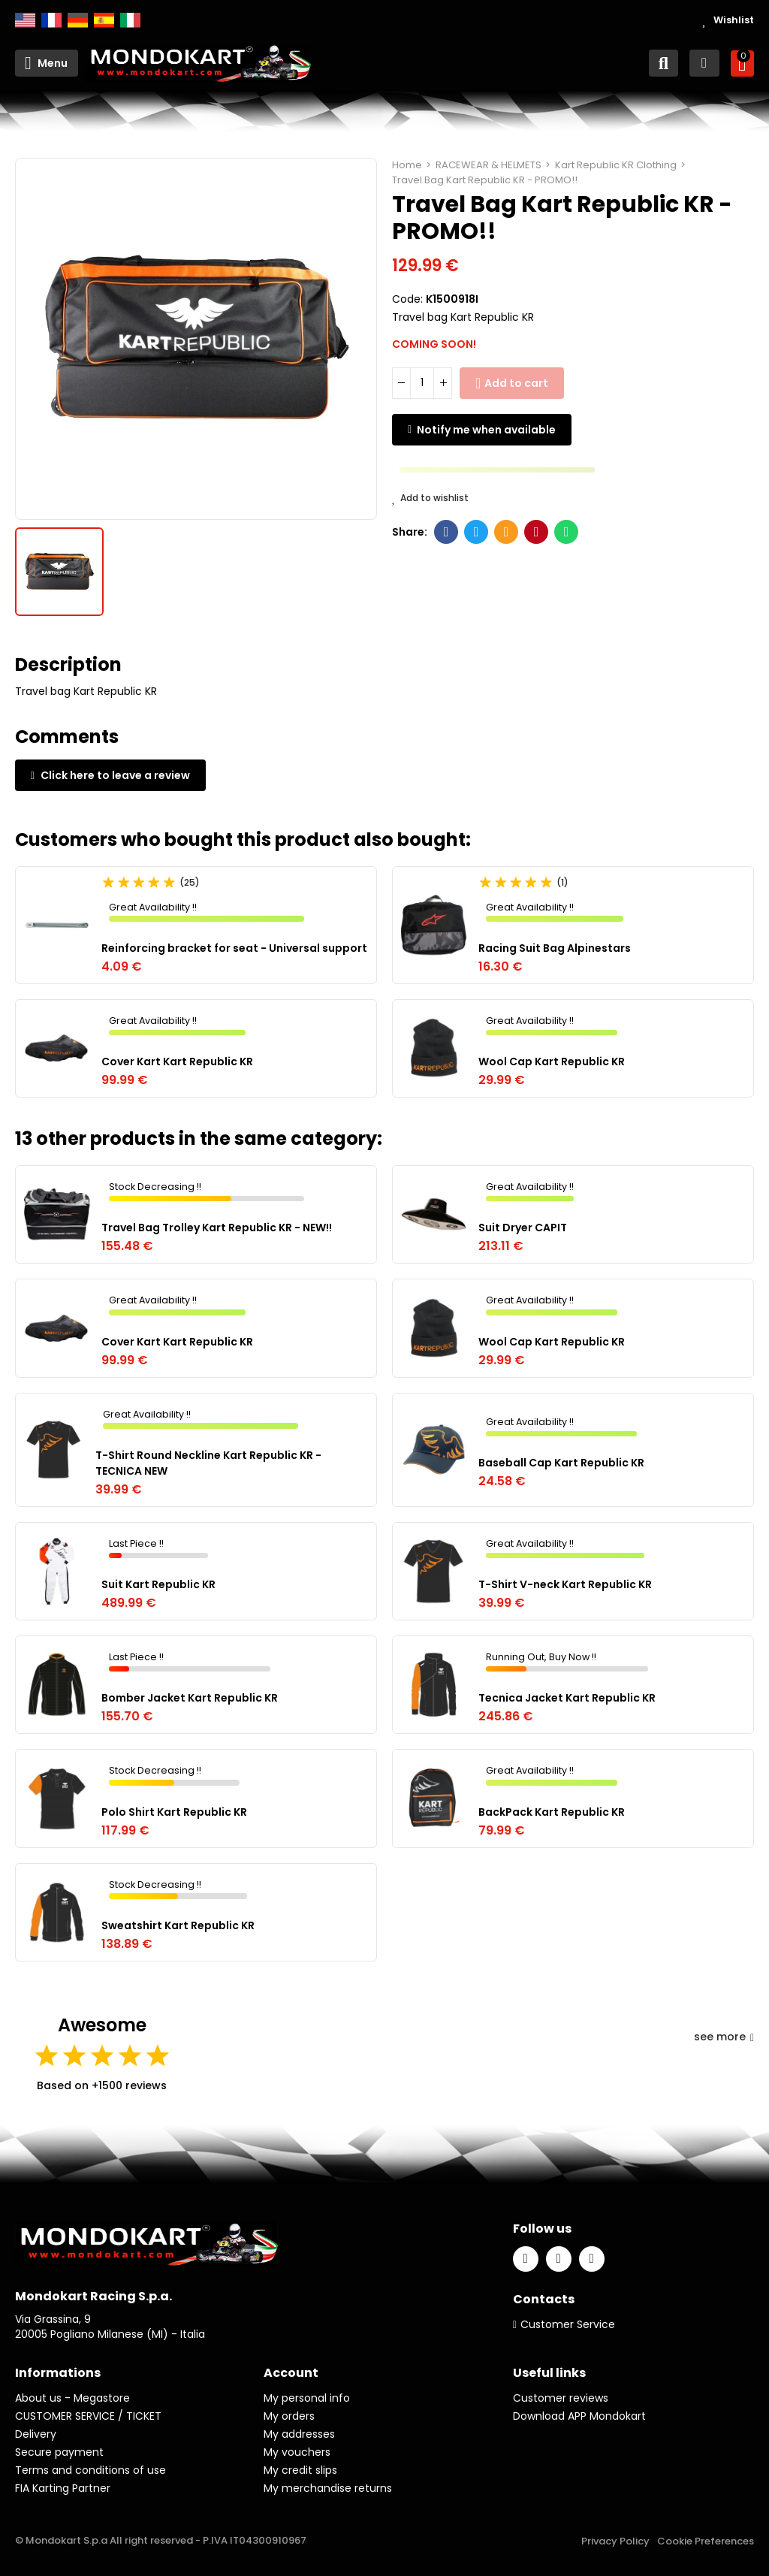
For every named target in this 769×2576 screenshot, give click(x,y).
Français (51, 20)
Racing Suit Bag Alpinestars (554, 948)
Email (506, 532)
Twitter (476, 532)
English (25, 20)
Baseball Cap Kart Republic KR (561, 1462)
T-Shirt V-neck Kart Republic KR (565, 1584)
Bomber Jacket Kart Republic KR (189, 1697)
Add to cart (516, 383)
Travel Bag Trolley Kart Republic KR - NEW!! (216, 1227)
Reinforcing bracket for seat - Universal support (234, 948)
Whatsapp (566, 532)
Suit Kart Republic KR (158, 1584)
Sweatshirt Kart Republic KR (178, 1925)
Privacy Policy (615, 2541)
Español (104, 20)
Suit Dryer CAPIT (522, 1227)
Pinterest (536, 532)
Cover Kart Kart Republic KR (177, 1061)
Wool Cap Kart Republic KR (551, 1061)
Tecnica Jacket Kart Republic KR (567, 1697)
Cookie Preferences (705, 2541)
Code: (407, 299)
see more (724, 2036)
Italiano (130, 20)
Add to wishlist (430, 498)
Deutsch (78, 20)
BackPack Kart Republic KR (551, 1812)
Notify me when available (486, 429)
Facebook (446, 532)
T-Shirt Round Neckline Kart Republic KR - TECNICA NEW (208, 1463)
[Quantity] (422, 383)
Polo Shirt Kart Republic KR (174, 1812)
